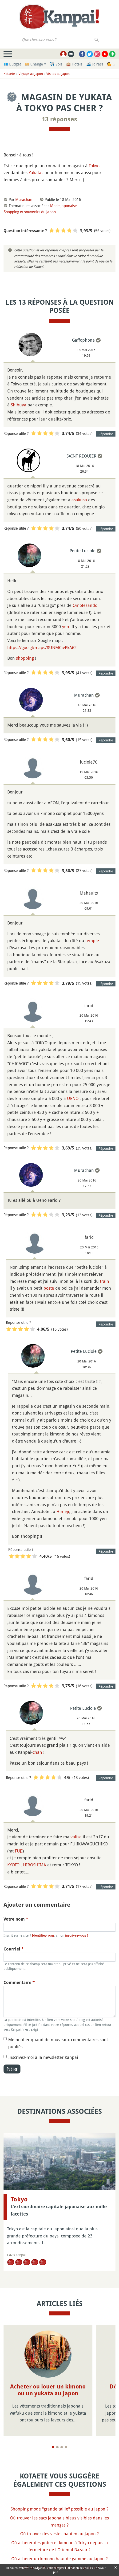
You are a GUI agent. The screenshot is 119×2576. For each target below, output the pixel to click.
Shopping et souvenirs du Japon (30, 211)
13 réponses (59, 119)
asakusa (79, 500)
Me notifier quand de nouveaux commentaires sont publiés (58, 2043)
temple (92, 940)
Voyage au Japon (31, 73)
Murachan (23, 199)
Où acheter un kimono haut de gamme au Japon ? (59, 2551)
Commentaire (19, 1982)
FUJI (19, 1851)
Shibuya (18, 405)
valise (76, 1837)
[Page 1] (53, 2440)
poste (49, 1288)
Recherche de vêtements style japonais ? (59, 2560)
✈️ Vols (56, 64)
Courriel (14, 1948)
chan (37, 1752)
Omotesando (85, 605)
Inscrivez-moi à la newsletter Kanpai (43, 2057)
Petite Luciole (82, 550)
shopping (25, 658)
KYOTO (13, 1865)
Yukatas (36, 172)
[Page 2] (57, 2440)
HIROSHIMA (34, 1865)
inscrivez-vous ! (76, 1935)
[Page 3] (61, 2440)
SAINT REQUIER (81, 456)
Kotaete (9, 73)
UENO (73, 1098)
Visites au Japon (58, 73)
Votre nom (16, 1919)
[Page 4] (66, 2440)
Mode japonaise (63, 205)
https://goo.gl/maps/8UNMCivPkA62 (42, 647)
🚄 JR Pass (94, 64)
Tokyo (94, 165)
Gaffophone (83, 340)
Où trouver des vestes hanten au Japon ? (59, 2527)
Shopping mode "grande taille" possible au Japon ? (59, 2502)
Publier (12, 2069)
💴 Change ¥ (35, 64)
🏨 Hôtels (74, 64)
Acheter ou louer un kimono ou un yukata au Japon (48, 2390)
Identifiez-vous (43, 1935)
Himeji (62, 1511)
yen (65, 626)
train (104, 1281)
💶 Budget (12, 64)
